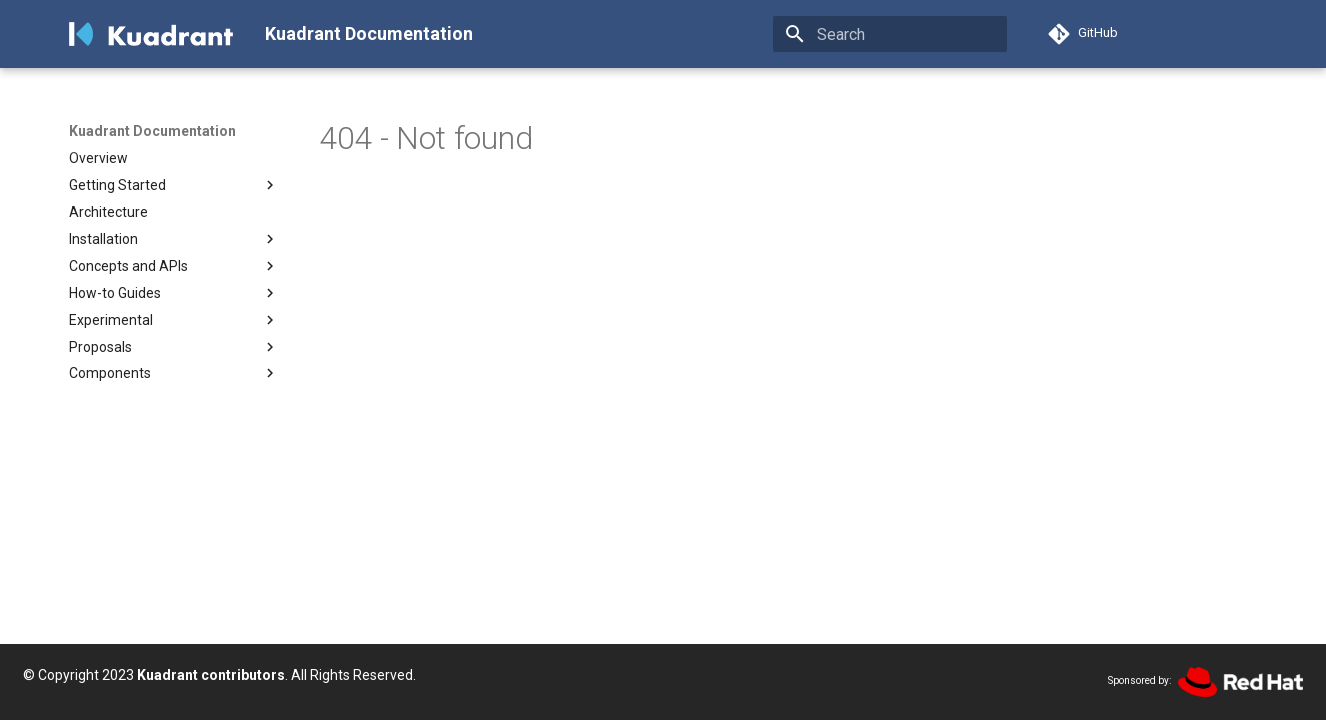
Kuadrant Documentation (152, 131)
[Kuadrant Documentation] (151, 34)
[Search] (890, 34)
